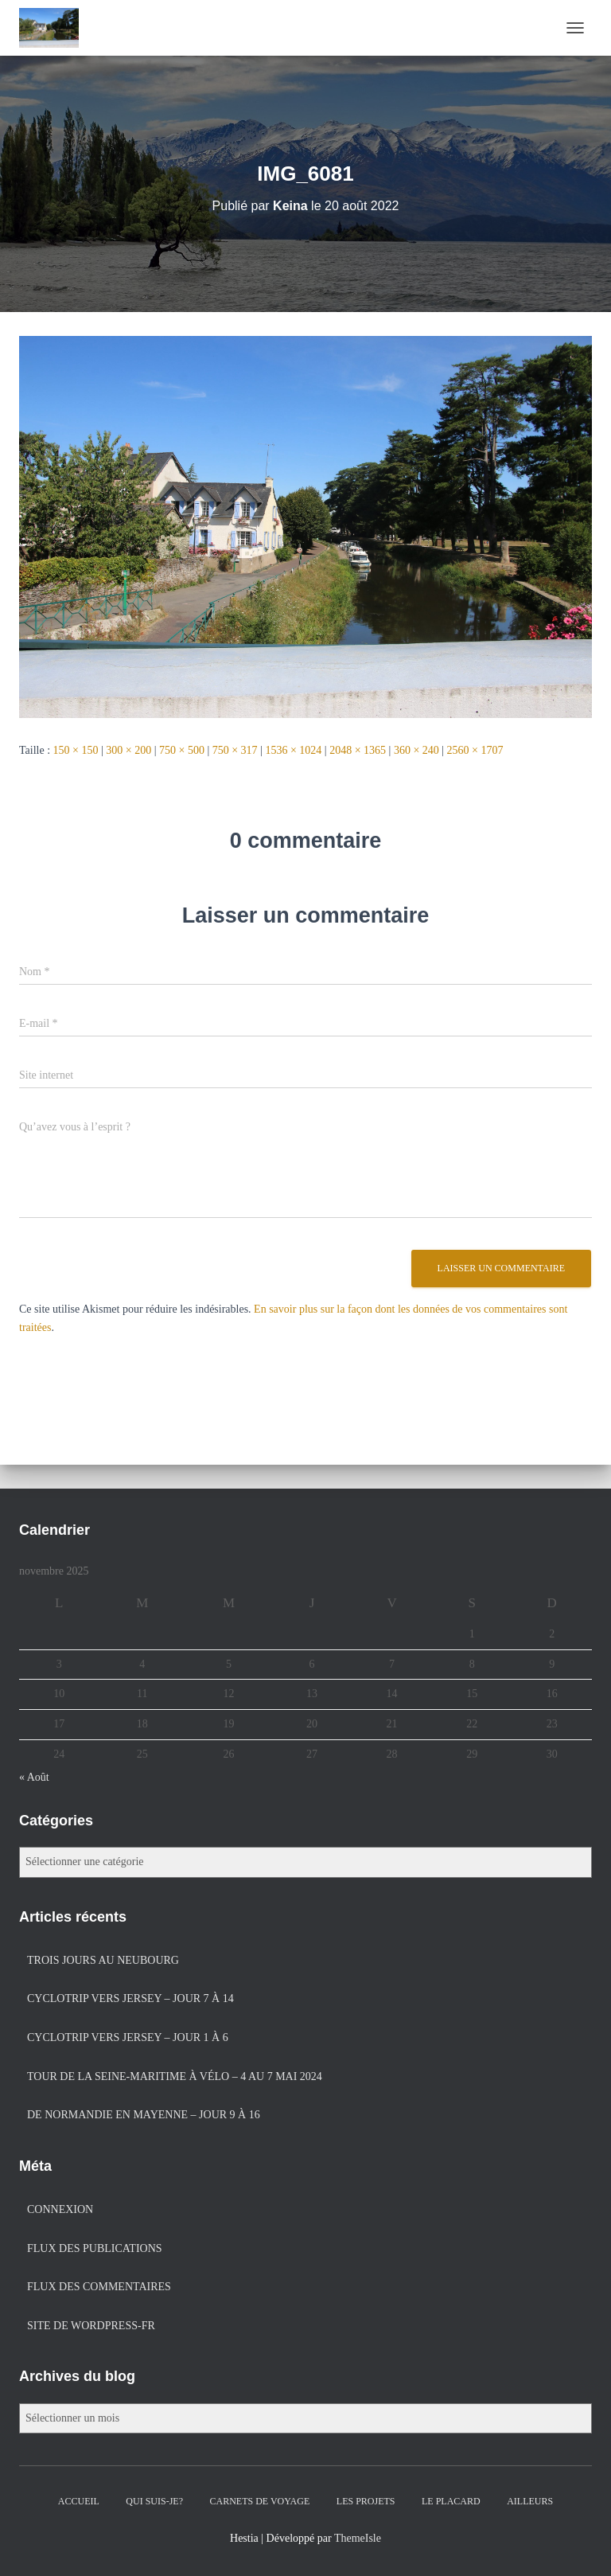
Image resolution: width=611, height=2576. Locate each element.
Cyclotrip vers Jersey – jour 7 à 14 (130, 1998)
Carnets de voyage (260, 2501)
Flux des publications (94, 2248)
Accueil (78, 2501)
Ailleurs (530, 2501)
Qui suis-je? (154, 2501)
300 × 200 (128, 750)
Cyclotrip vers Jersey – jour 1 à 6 (127, 2037)
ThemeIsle (357, 2538)
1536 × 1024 (293, 750)
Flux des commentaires (99, 2287)
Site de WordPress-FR (91, 2326)
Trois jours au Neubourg (103, 1960)
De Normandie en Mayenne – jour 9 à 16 (143, 2115)
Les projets (366, 2501)
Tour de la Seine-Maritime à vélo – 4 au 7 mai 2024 (174, 2076)
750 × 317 (235, 750)
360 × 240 (416, 750)
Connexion (60, 2209)
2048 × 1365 (357, 750)
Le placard (451, 2501)
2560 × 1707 (475, 750)
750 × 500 (181, 750)
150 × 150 (76, 750)
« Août (34, 1777)
